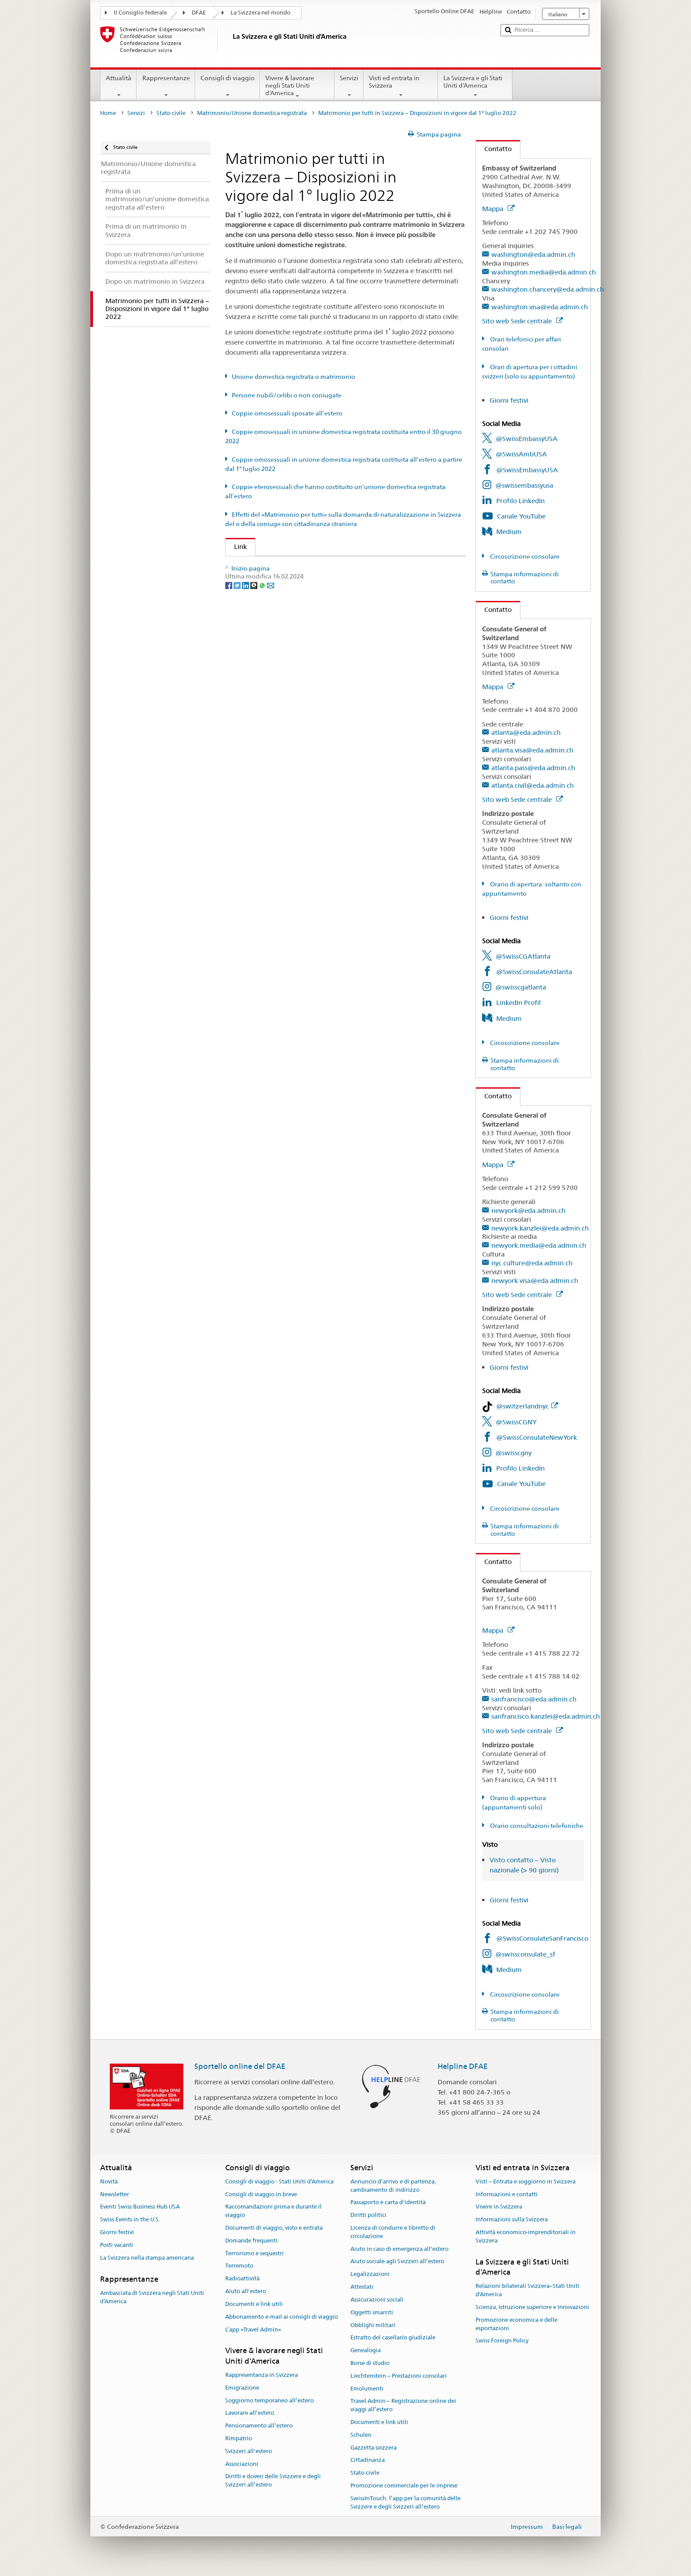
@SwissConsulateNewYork (536, 1437)
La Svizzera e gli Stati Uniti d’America (475, 86)
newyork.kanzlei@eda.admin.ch (540, 1228)
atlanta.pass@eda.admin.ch (533, 768)
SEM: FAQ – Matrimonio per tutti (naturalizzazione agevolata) (331, 582)
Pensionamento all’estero (259, 2425)
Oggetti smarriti (371, 2312)
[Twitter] (238, 642)
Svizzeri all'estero (248, 2451)
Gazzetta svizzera (373, 2447)
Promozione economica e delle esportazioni (516, 2324)
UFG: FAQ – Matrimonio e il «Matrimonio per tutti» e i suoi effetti (336, 566)
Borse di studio (370, 2363)
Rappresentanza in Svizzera (261, 2375)
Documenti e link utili (254, 2304)
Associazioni (241, 2464)
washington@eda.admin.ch (533, 254)
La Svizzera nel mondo (260, 12)
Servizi (349, 86)
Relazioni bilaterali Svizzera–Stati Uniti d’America (528, 2290)
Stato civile (171, 113)
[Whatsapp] (263, 642)
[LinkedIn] (246, 642)
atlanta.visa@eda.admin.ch (532, 750)
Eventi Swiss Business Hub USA (140, 2207)
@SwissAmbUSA (521, 454)
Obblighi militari (372, 2325)
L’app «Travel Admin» (253, 2329)
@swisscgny (513, 1453)
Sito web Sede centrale (522, 321)
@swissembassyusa (524, 485)
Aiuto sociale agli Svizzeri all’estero (397, 2261)
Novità (109, 2181)
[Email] (270, 642)
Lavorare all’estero (249, 2413)
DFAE (199, 12)
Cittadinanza (367, 2460)
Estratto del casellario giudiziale (392, 2338)
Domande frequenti (251, 2240)
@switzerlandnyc (527, 1406)
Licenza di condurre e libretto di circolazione (392, 2231)
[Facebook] (229, 642)
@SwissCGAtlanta (523, 956)
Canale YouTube (521, 516)
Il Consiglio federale (140, 12)
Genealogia (365, 2350)
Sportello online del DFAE (240, 2066)
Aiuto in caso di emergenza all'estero (399, 2249)
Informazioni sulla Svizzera (512, 2219)
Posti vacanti (116, 2245)
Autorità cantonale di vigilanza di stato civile (304, 597)
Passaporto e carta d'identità (388, 2202)
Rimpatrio (238, 2438)
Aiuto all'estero (245, 2291)
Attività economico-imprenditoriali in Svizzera (526, 2236)
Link (236, 546)
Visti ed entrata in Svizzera (401, 86)
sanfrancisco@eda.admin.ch (533, 1699)
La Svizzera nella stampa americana (147, 2257)
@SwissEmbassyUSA (526, 438)
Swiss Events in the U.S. (130, 2219)
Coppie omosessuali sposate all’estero (287, 413)
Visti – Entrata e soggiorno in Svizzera (526, 2181)
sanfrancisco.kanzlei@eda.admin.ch (545, 1716)
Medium (509, 531)
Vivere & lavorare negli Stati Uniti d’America (297, 86)
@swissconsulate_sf (525, 1954)
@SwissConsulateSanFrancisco (542, 1938)
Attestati (361, 2286)
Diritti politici (368, 2215)
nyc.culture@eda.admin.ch (531, 1263)
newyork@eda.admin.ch (528, 1210)
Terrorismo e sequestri (254, 2253)
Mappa (498, 208)
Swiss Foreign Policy (502, 2341)
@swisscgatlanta (520, 987)
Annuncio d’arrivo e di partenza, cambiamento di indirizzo (393, 2185)
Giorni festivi (509, 400)
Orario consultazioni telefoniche (536, 1825)
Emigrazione (242, 2387)
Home (108, 113)
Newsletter (114, 2194)
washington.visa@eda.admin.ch (539, 307)
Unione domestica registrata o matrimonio (293, 376)
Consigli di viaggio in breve (261, 2194)
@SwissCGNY (516, 1422)
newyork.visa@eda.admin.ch (534, 1280)
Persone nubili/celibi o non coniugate (287, 395)
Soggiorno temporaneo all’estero (269, 2400)
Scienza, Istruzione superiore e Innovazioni (532, 2307)
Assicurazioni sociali (377, 2299)
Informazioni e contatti (507, 2194)
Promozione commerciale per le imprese (403, 2485)
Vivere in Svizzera (499, 2207)
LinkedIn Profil (518, 1002)
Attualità (118, 86)
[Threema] (254, 642)
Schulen (361, 2434)
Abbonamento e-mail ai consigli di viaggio (281, 2316)
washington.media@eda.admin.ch (543, 272)
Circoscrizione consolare (524, 556)
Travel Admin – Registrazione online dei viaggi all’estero (403, 2405)
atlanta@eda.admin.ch (526, 732)
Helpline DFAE (463, 2066)
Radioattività (242, 2279)
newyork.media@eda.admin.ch (538, 1245)
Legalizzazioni (370, 2274)
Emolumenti (366, 2388)
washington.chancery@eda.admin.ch (547, 289)
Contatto (494, 149)
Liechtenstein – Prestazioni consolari (398, 2375)
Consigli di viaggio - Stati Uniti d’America (279, 2181)
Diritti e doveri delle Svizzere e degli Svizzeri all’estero (273, 2480)
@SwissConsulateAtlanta (534, 971)
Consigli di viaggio (228, 86)
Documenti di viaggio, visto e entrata (274, 2227)
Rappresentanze (165, 86)
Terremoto (239, 2266)
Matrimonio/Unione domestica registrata (252, 113)
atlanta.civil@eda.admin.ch (532, 785)
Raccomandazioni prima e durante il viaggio (273, 2211)
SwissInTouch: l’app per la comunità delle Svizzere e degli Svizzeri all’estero (405, 2502)
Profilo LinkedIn (520, 501)
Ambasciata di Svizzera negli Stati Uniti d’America (152, 2297)
